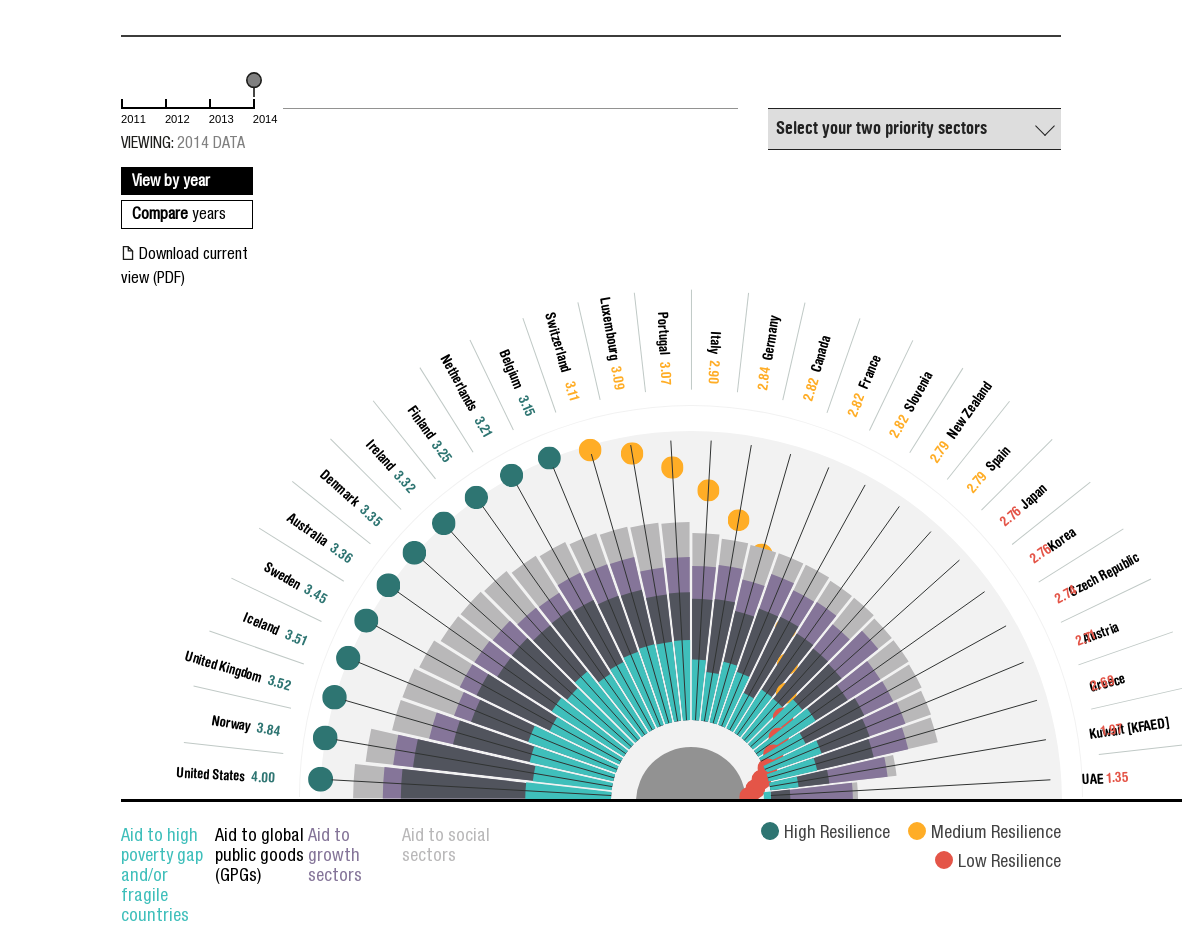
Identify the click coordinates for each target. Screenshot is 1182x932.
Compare (179, 216)
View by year (171, 183)
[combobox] (914, 129)
